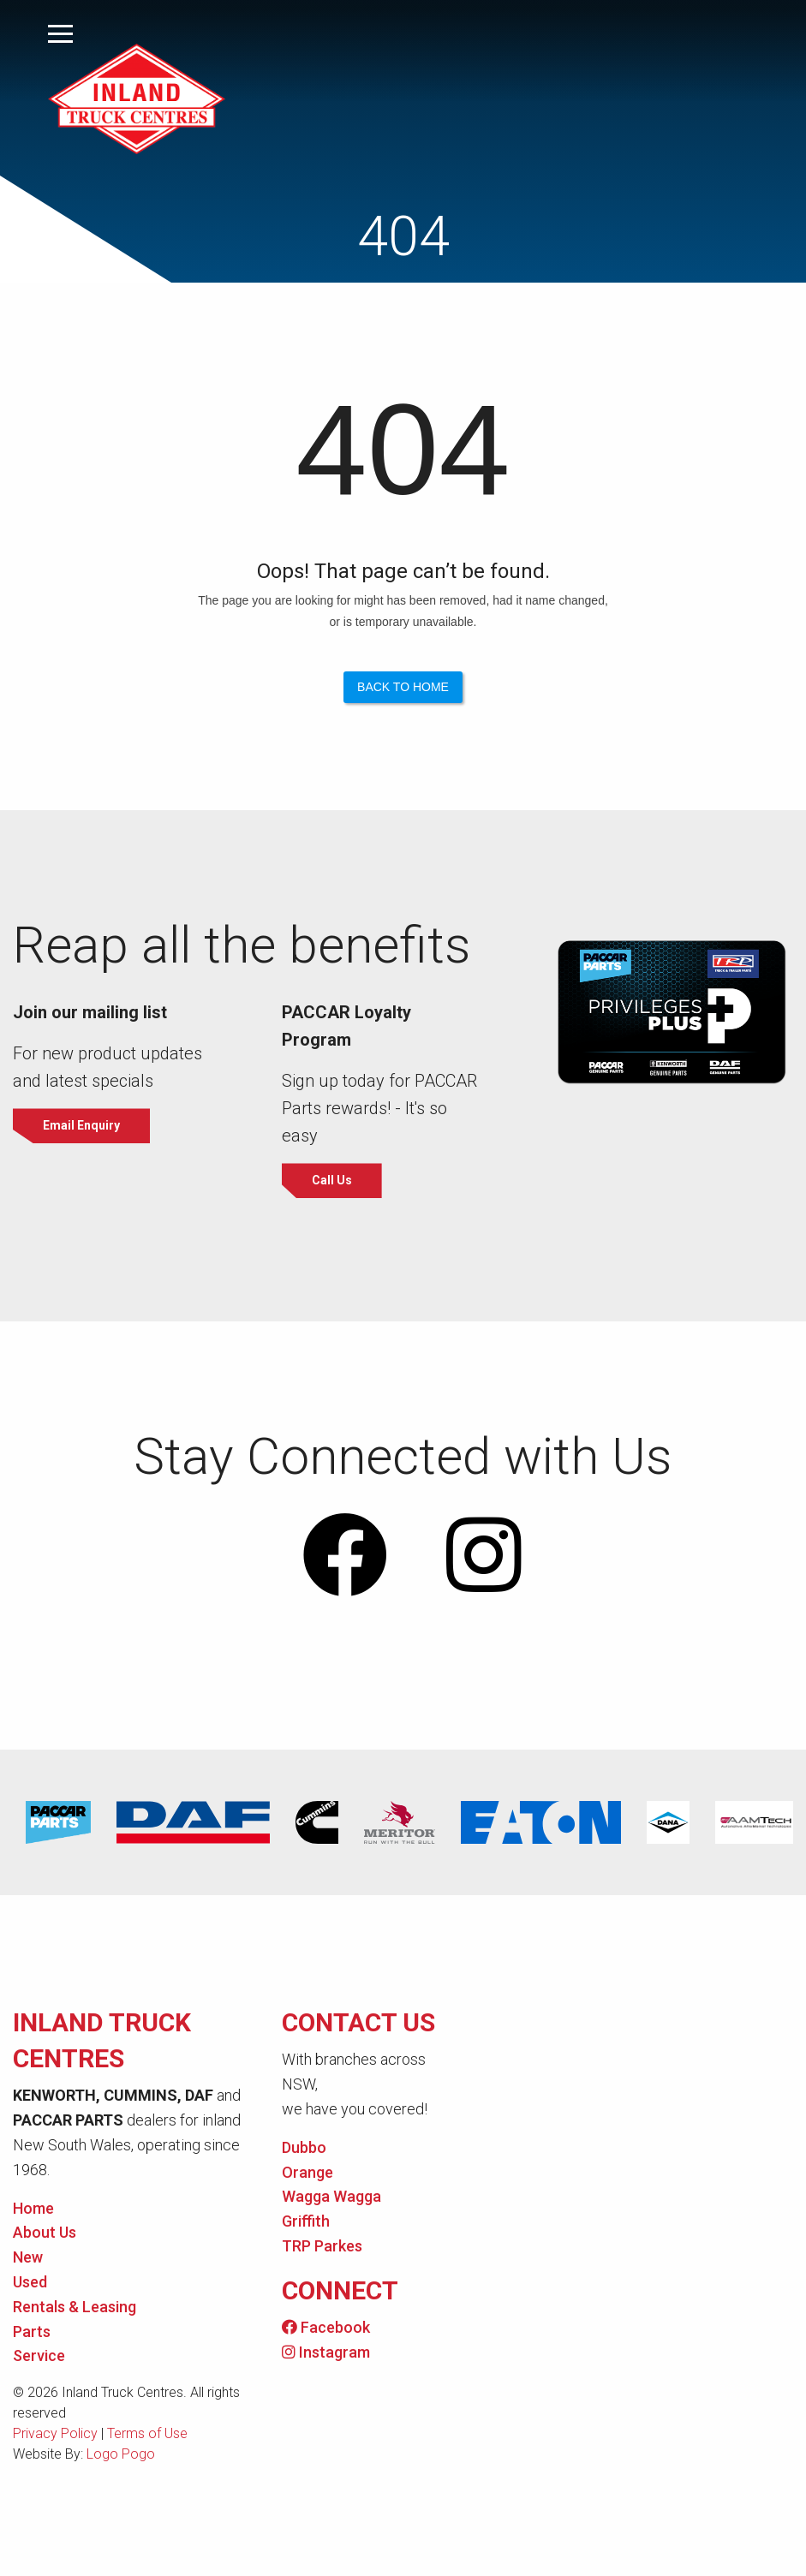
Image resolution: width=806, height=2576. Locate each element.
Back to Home (403, 687)
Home (33, 2209)
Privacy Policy (55, 2435)
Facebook (326, 2328)
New (28, 2259)
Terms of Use (147, 2435)
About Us (44, 2234)
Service (39, 2357)
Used (30, 2283)
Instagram (326, 2353)
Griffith (306, 2223)
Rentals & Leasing (74, 2308)
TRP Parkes (322, 2247)
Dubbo (304, 2148)
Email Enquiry (84, 1126)
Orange (307, 2173)
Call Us (333, 1181)
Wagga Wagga (331, 2198)
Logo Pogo (121, 2456)
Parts (32, 2332)
